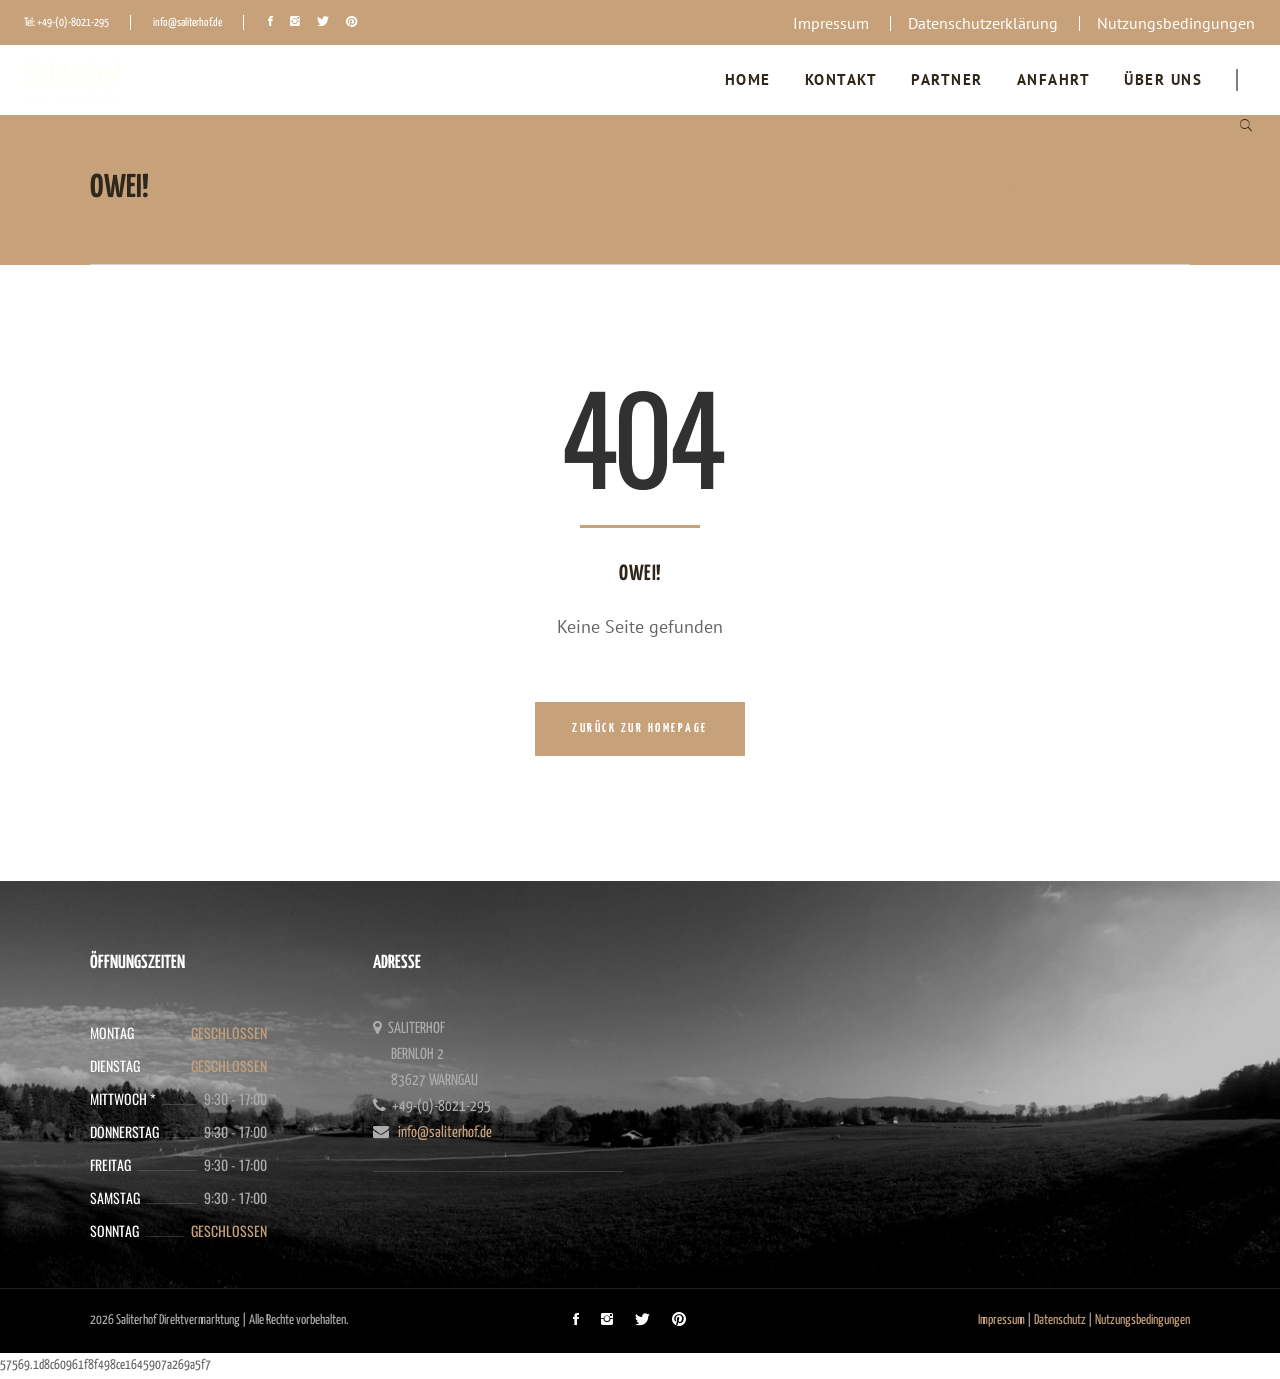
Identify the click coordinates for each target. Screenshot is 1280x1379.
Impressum (831, 23)
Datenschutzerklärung (983, 23)
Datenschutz (1060, 1320)
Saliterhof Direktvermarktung (1030, 189)
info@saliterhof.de (187, 22)
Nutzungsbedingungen (1176, 23)
